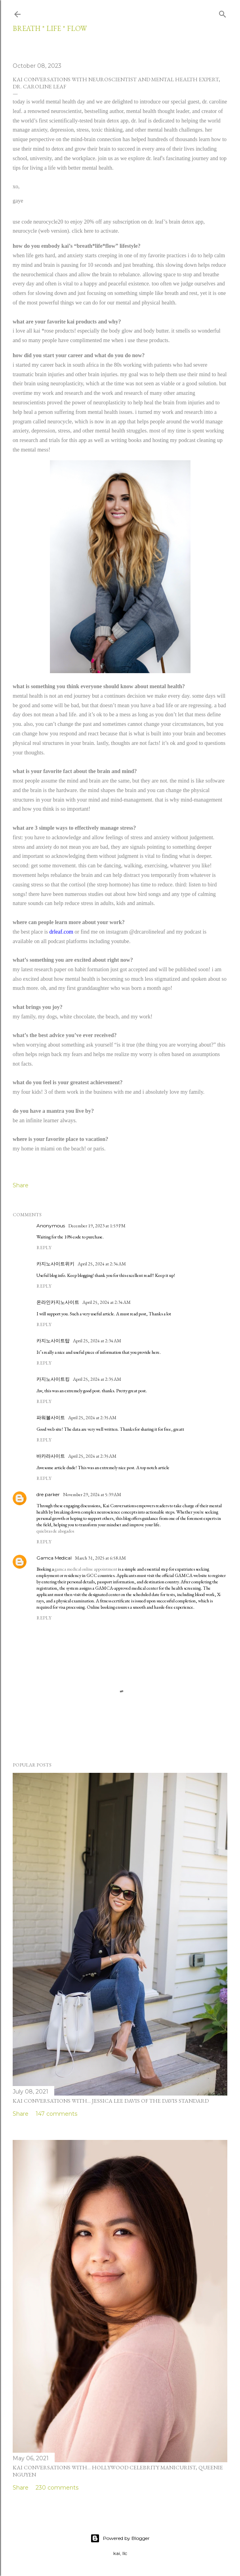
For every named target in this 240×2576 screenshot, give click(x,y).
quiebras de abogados (55, 1531)
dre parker (48, 1494)
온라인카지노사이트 (57, 1302)
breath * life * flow (50, 28)
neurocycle (60, 422)
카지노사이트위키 (55, 1264)
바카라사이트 (50, 1456)
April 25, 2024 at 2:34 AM (102, 1264)
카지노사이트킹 (53, 1379)
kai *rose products (54, 331)
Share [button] (21, 1185)
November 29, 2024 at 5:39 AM (92, 1494)
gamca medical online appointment (86, 1569)
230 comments (57, 2487)
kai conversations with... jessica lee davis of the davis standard (111, 2100)
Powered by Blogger (120, 2538)
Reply (43, 1247)
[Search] (222, 13)
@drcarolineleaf (147, 932)
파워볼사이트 (50, 1417)
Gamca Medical (54, 1558)
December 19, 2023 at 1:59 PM (97, 1226)
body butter (155, 331)
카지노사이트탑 (53, 1341)
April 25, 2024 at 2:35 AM (97, 1379)
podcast (193, 932)
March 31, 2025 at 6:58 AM (100, 1558)
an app (118, 422)
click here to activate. (95, 231)
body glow (121, 331)
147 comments (56, 2113)
